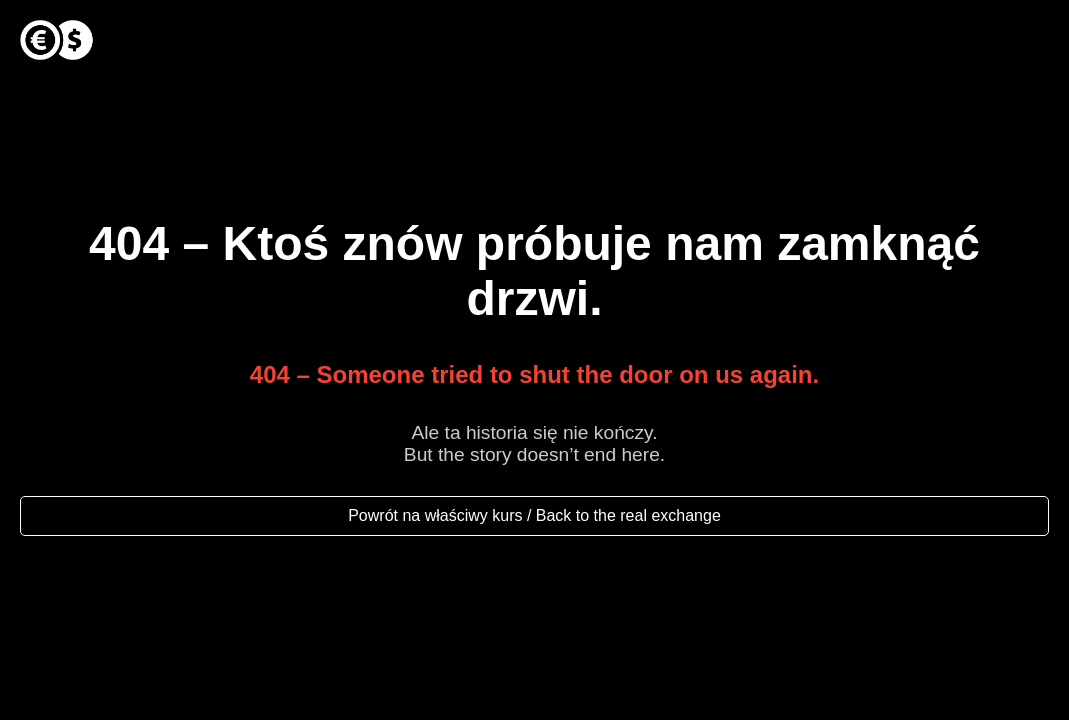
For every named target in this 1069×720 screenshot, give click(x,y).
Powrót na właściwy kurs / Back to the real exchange (534, 515)
